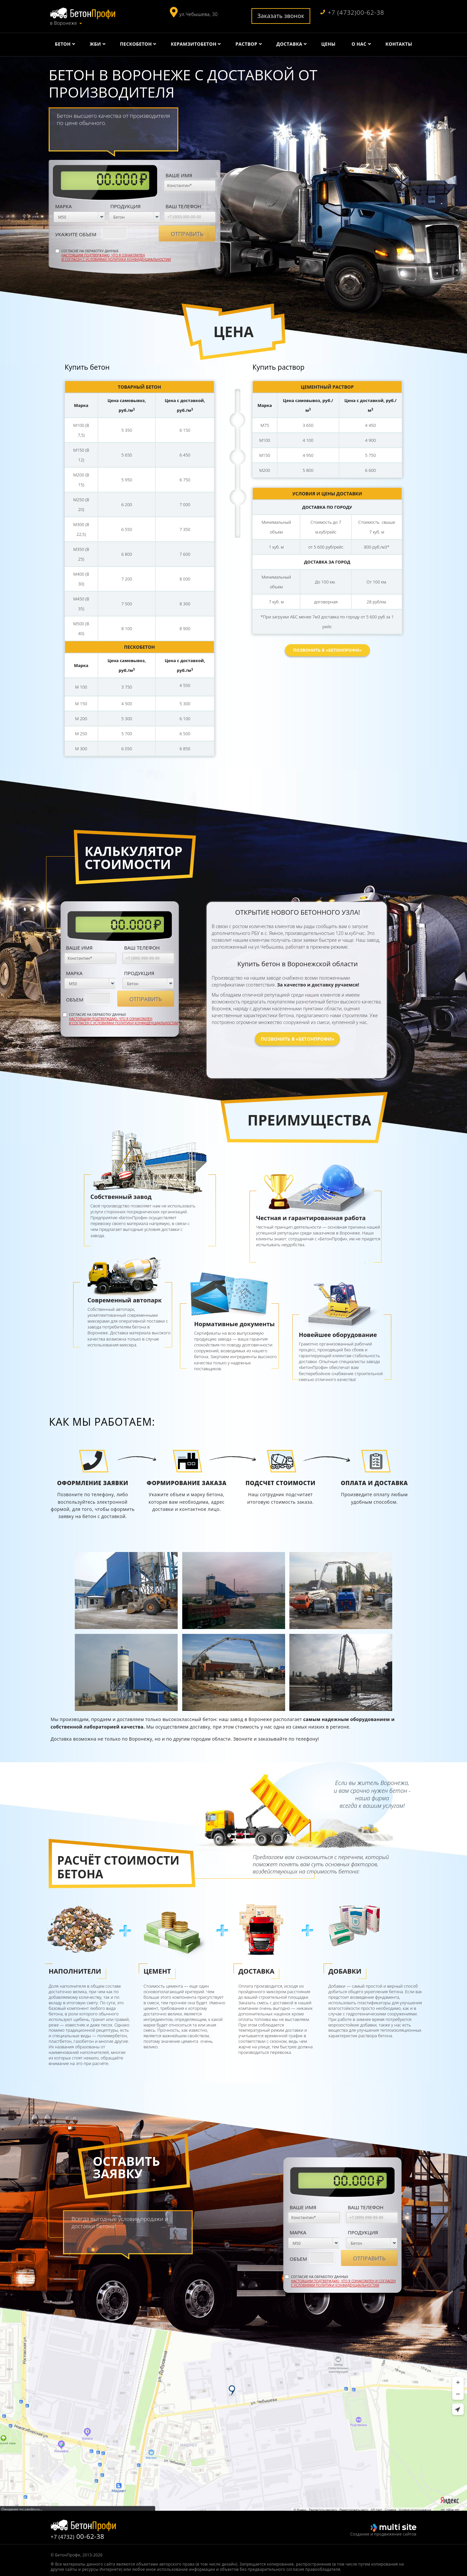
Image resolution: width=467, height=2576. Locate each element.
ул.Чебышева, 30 (198, 14)
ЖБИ (95, 44)
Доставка (289, 44)
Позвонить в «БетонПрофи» (327, 650)
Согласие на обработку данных (116, 255)
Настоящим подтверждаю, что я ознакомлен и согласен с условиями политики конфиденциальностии (116, 257)
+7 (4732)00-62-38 (352, 12)
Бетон (63, 44)
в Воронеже (63, 23)
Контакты (398, 44)
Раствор (246, 44)
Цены (328, 44)
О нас (358, 44)
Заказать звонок (280, 16)
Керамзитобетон (194, 44)
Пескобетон (136, 44)
